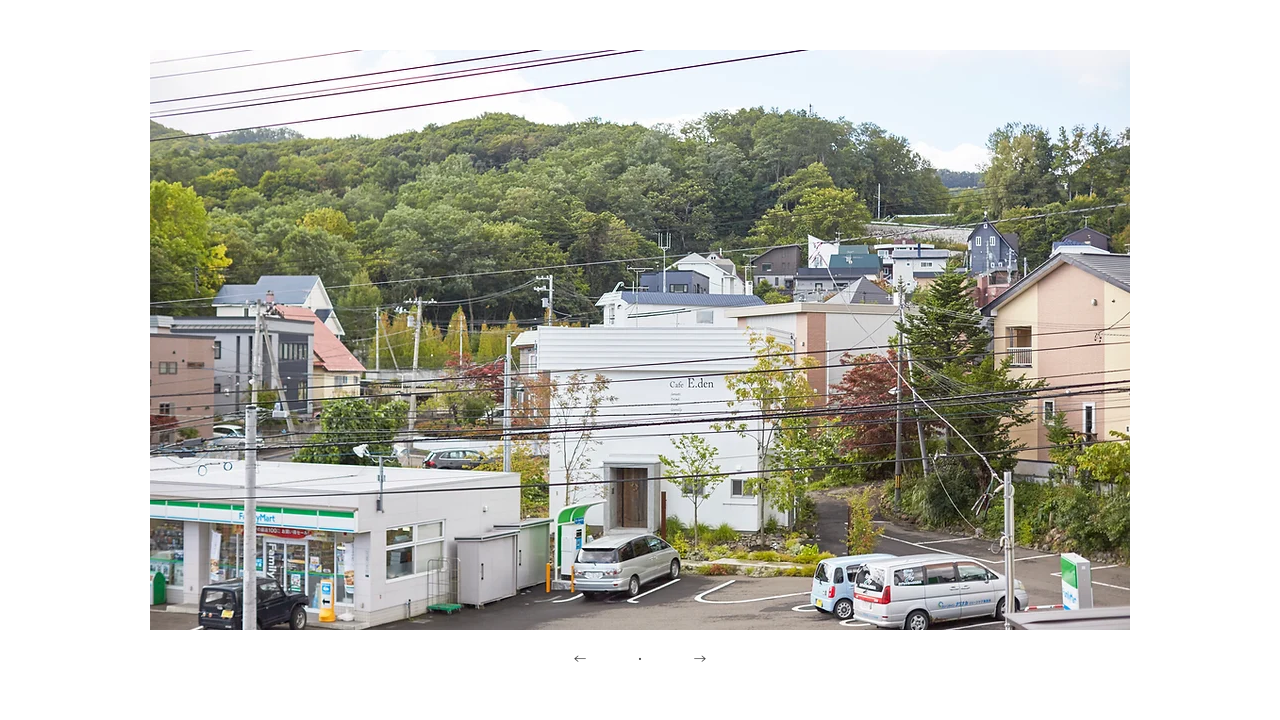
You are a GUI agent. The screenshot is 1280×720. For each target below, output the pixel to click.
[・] (640, 660)
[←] (580, 660)
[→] (700, 660)
